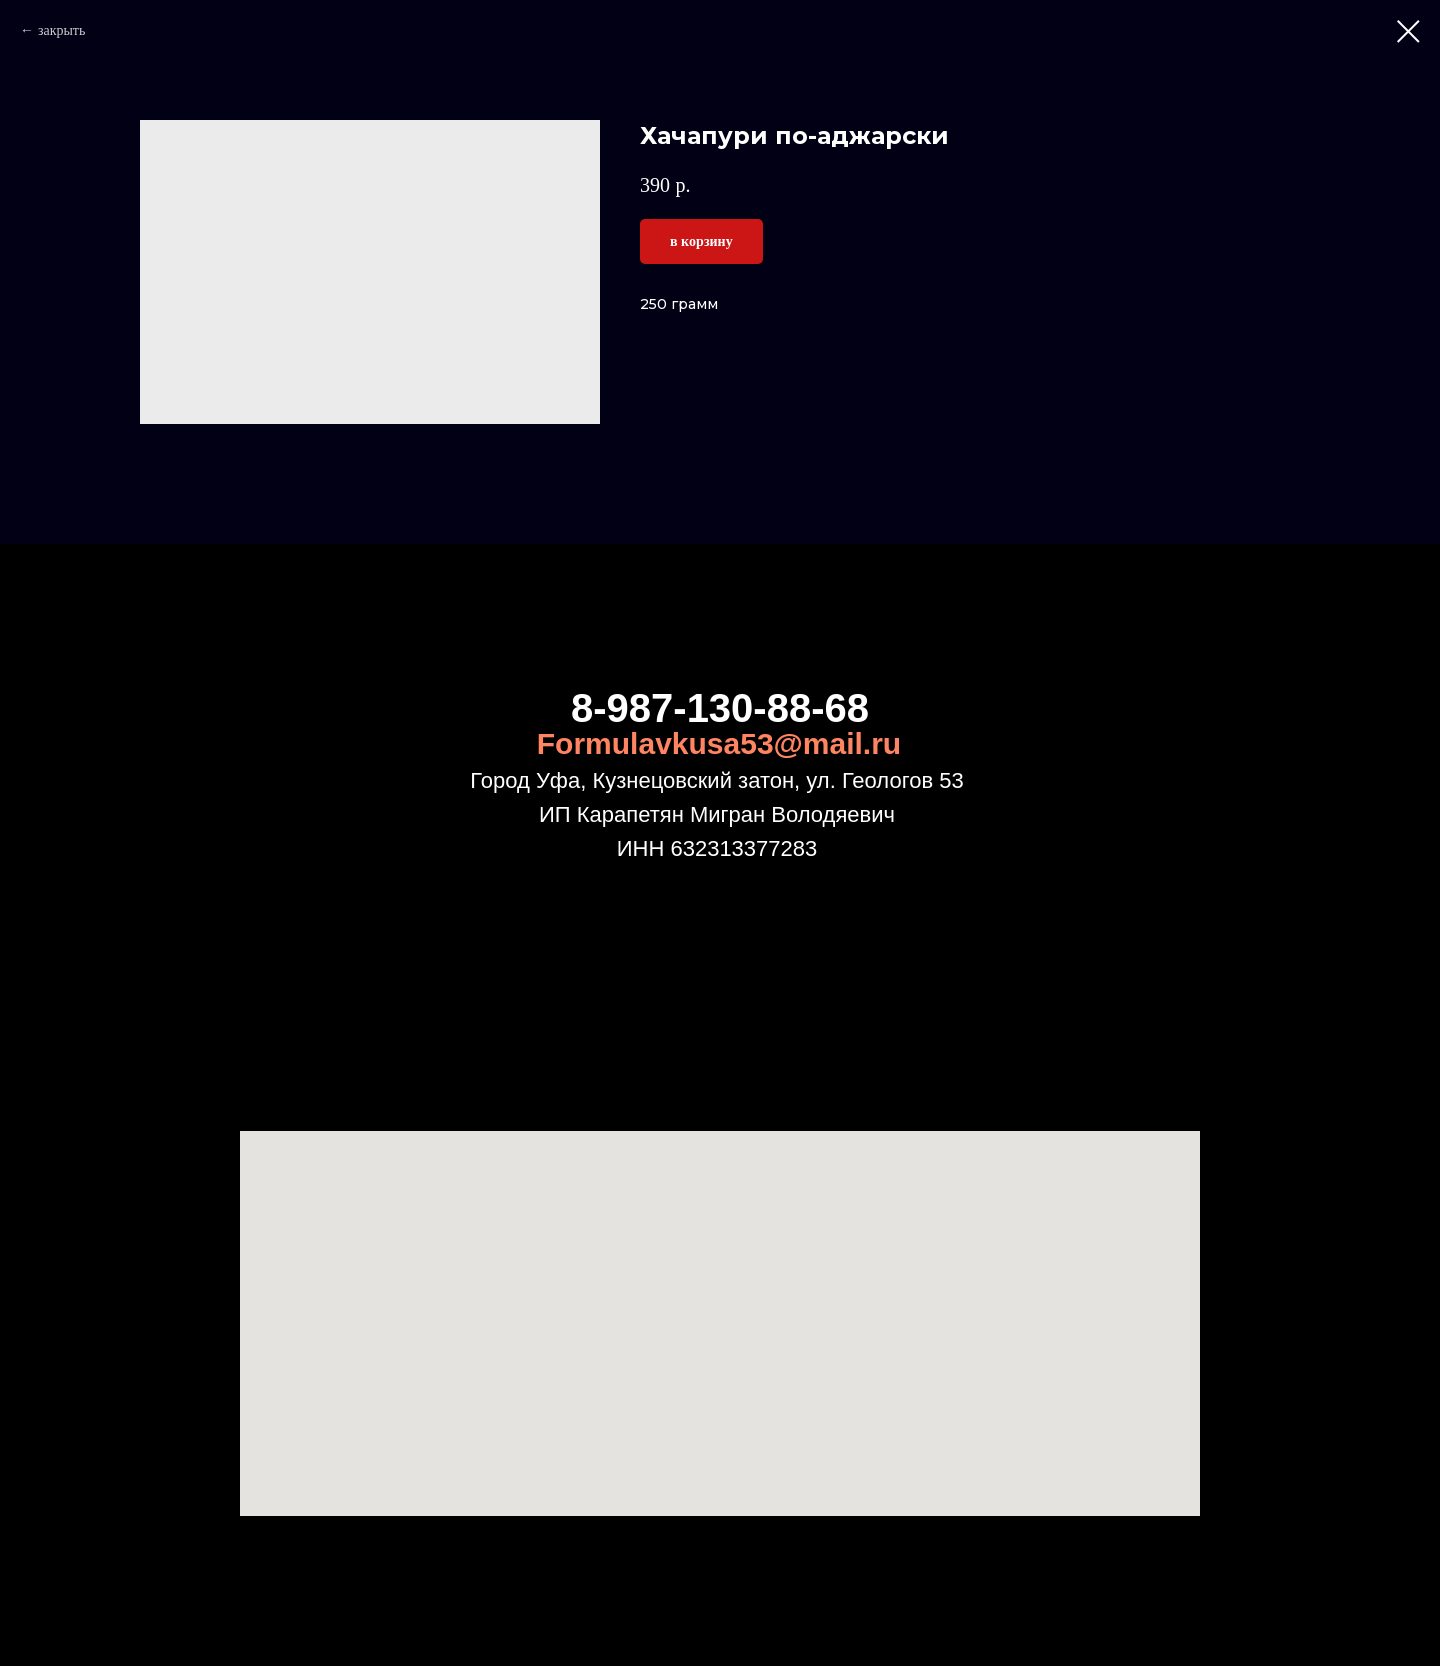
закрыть (61, 30)
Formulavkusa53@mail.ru (719, 743)
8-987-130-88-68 (720, 708)
